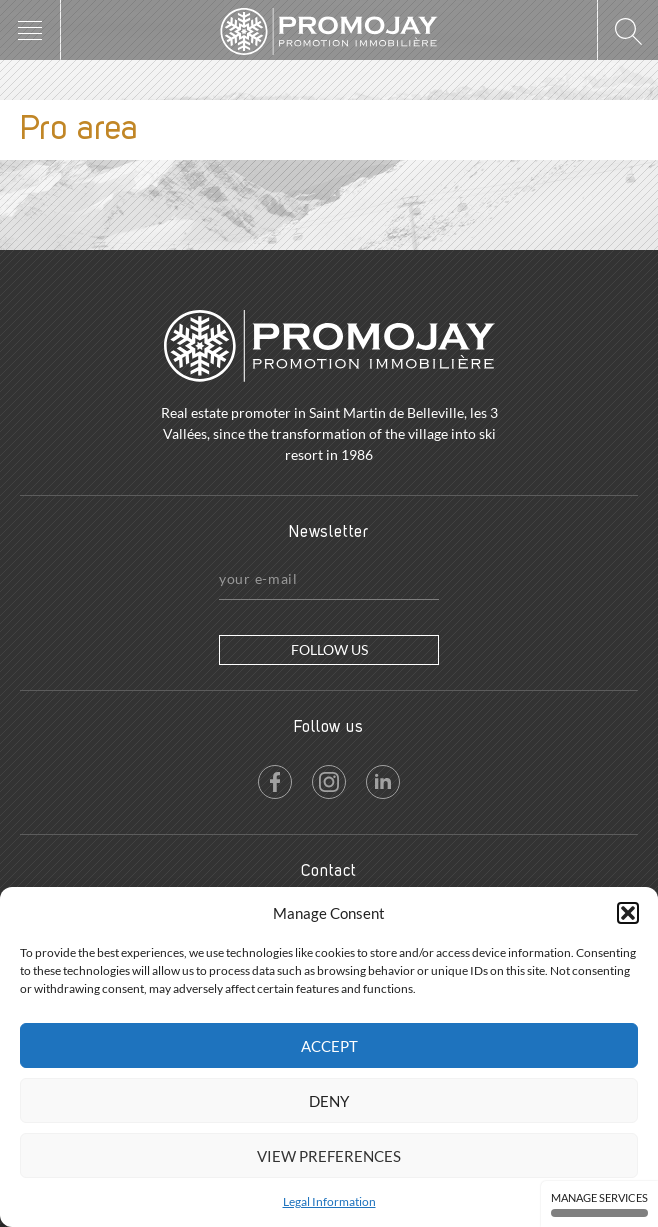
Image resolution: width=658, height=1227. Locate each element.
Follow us (329, 649)
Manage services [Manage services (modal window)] (599, 1204)
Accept (329, 1046)
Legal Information (329, 1201)
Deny (329, 1101)
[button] (628, 913)
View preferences (329, 1156)
